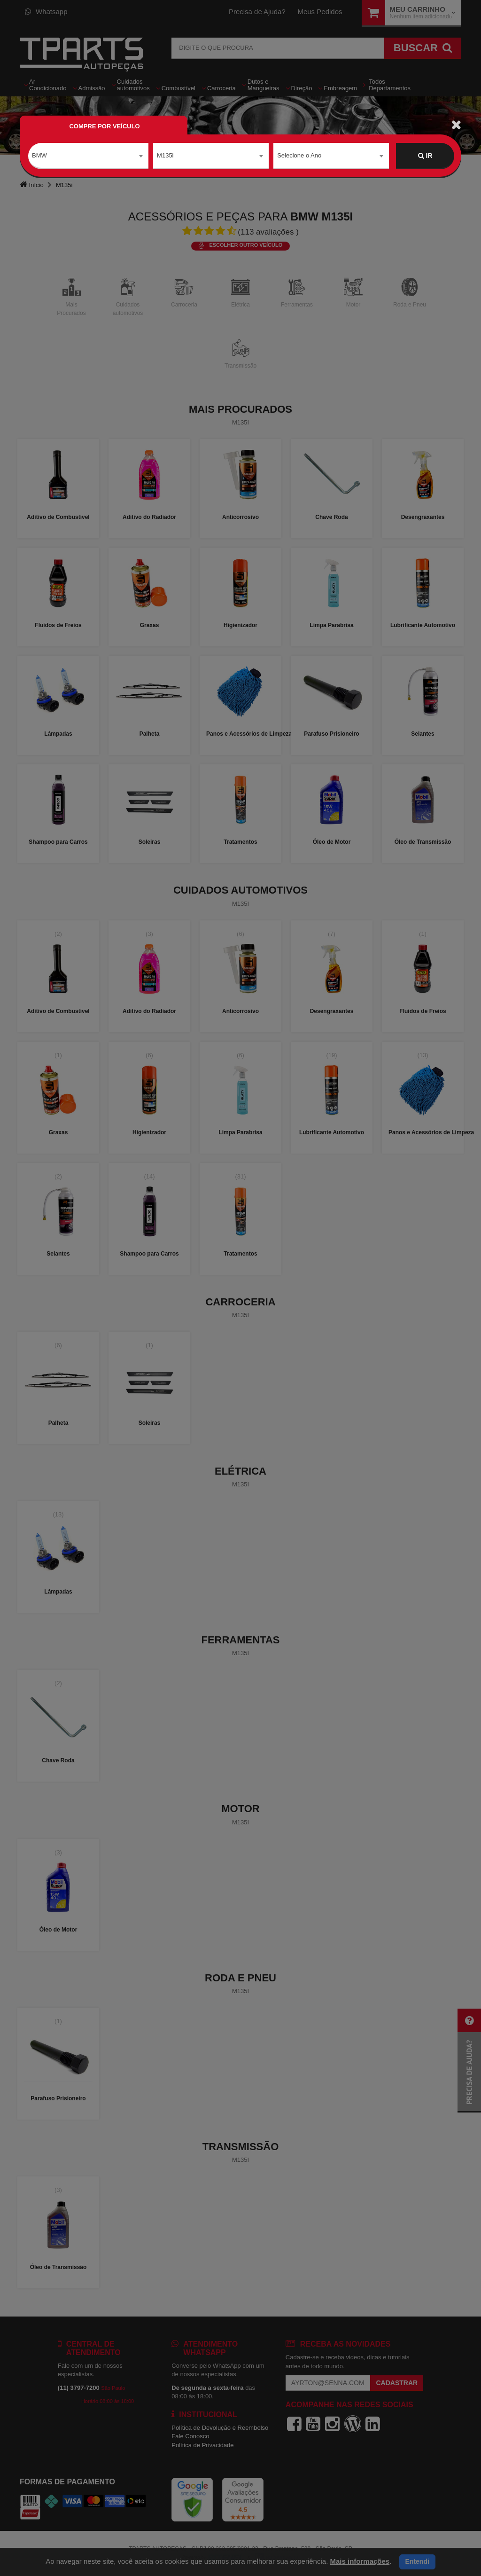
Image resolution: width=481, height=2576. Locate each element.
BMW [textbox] (39, 155)
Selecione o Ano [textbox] (299, 155)
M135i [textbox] (165, 155)
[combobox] (88, 156)
